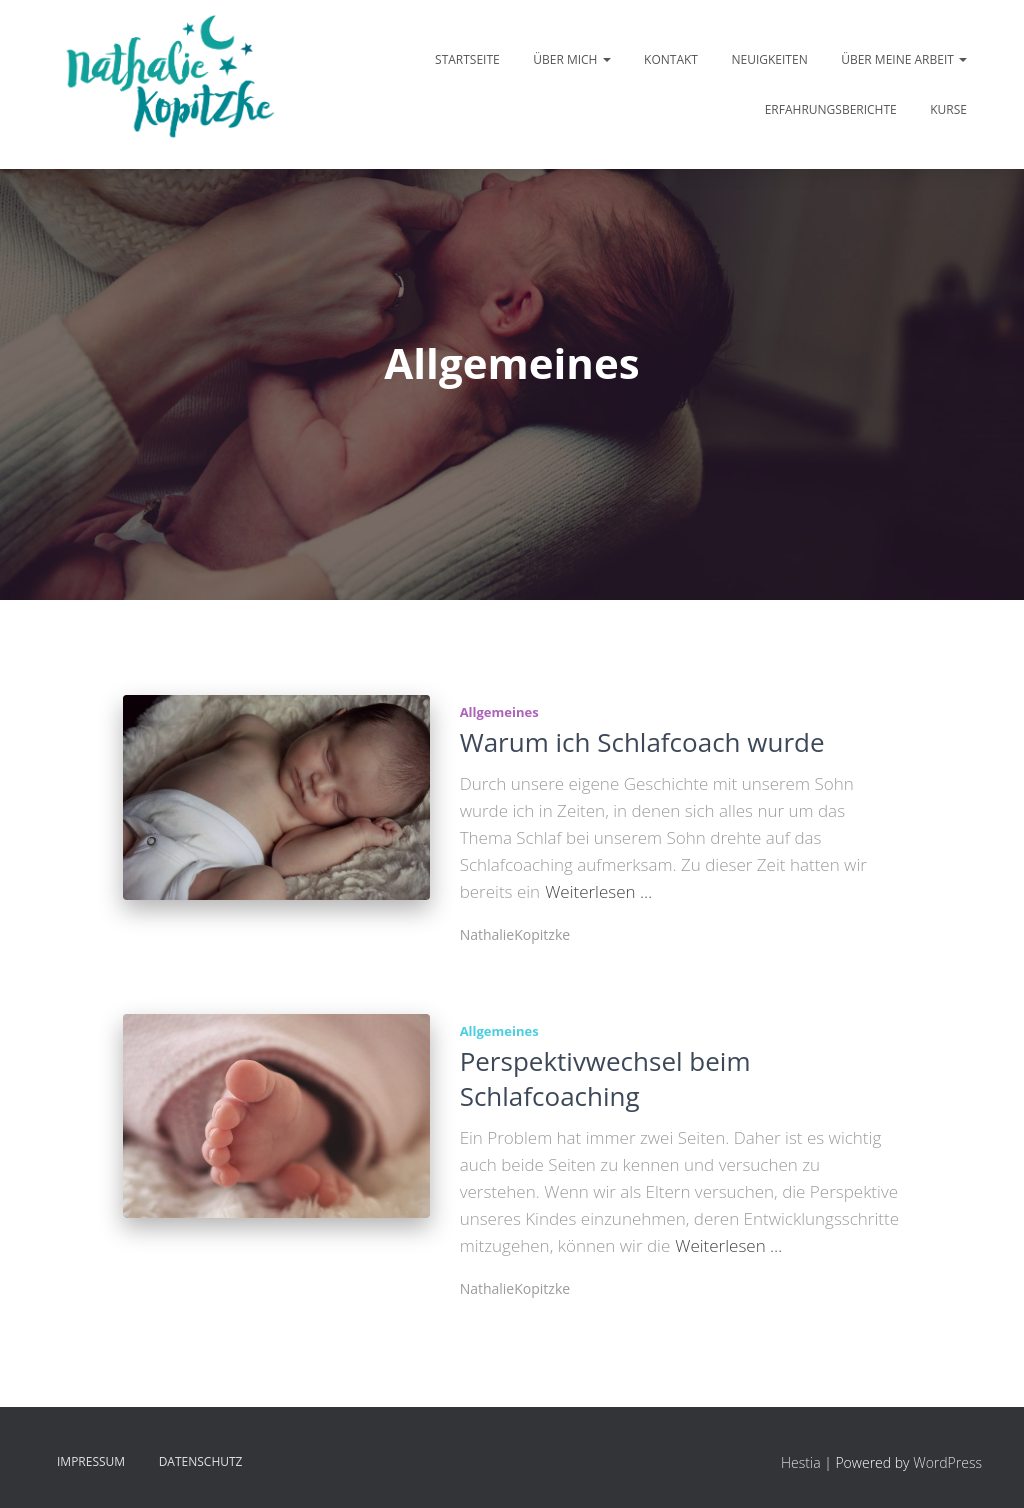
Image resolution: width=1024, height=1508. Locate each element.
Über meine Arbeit (904, 59)
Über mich (571, 59)
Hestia (801, 1462)
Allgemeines (499, 712)
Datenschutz (201, 1461)
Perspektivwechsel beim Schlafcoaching (605, 1078)
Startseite (467, 59)
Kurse (948, 109)
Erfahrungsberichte (831, 109)
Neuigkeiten (769, 59)
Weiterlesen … (598, 891)
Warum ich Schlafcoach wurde (642, 742)
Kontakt (671, 59)
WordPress (947, 1462)
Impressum (91, 1461)
